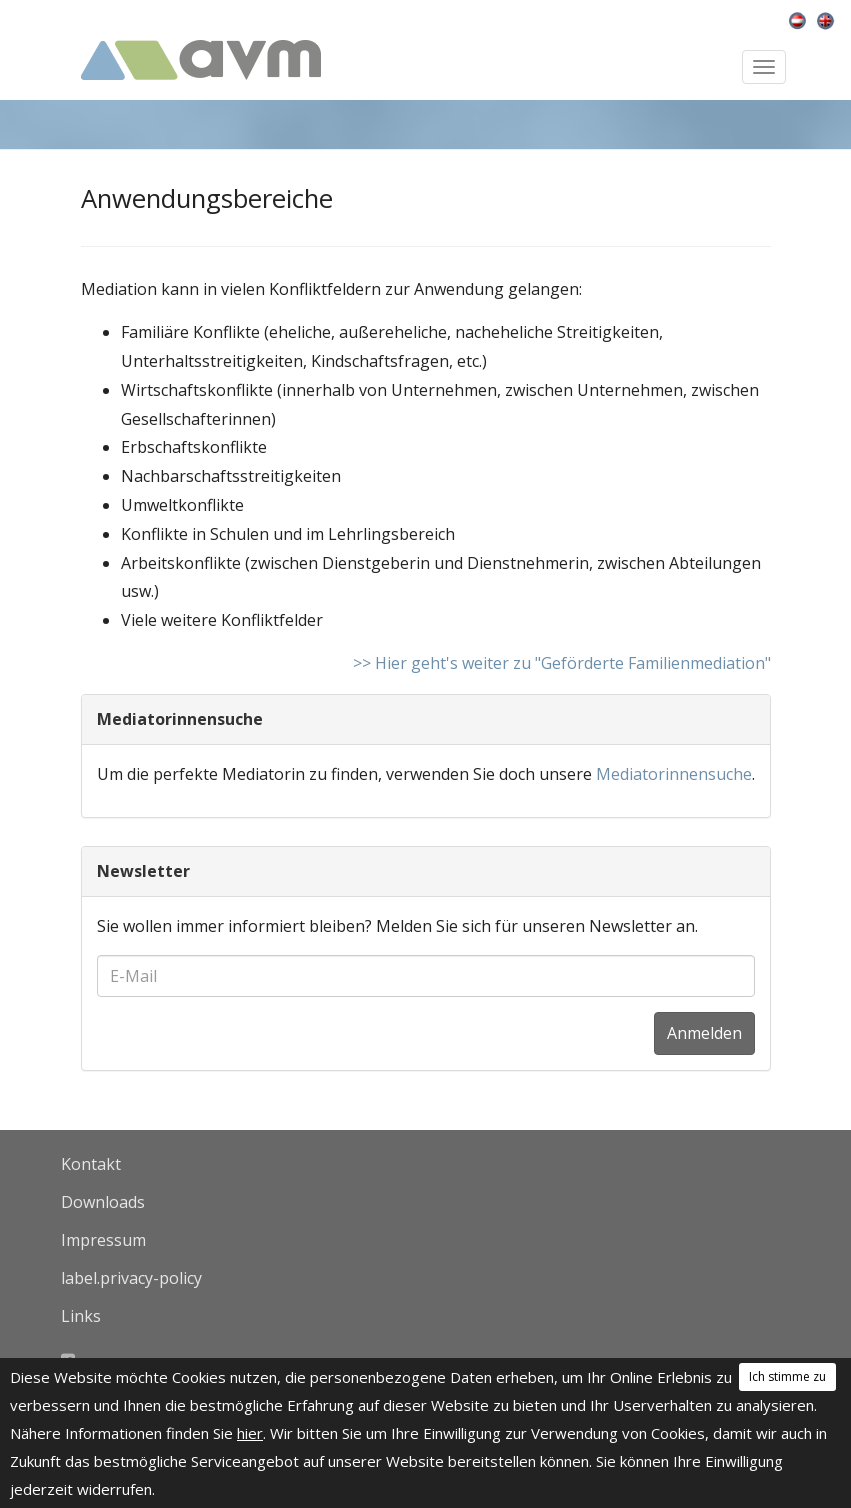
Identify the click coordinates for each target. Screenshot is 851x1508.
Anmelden (704, 1033)
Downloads (103, 1202)
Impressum (103, 1240)
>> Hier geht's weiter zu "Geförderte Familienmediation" (562, 663)
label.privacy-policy (131, 1278)
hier (250, 1433)
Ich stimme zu (787, 1376)
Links (81, 1316)
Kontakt (91, 1164)
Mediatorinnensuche (674, 774)
